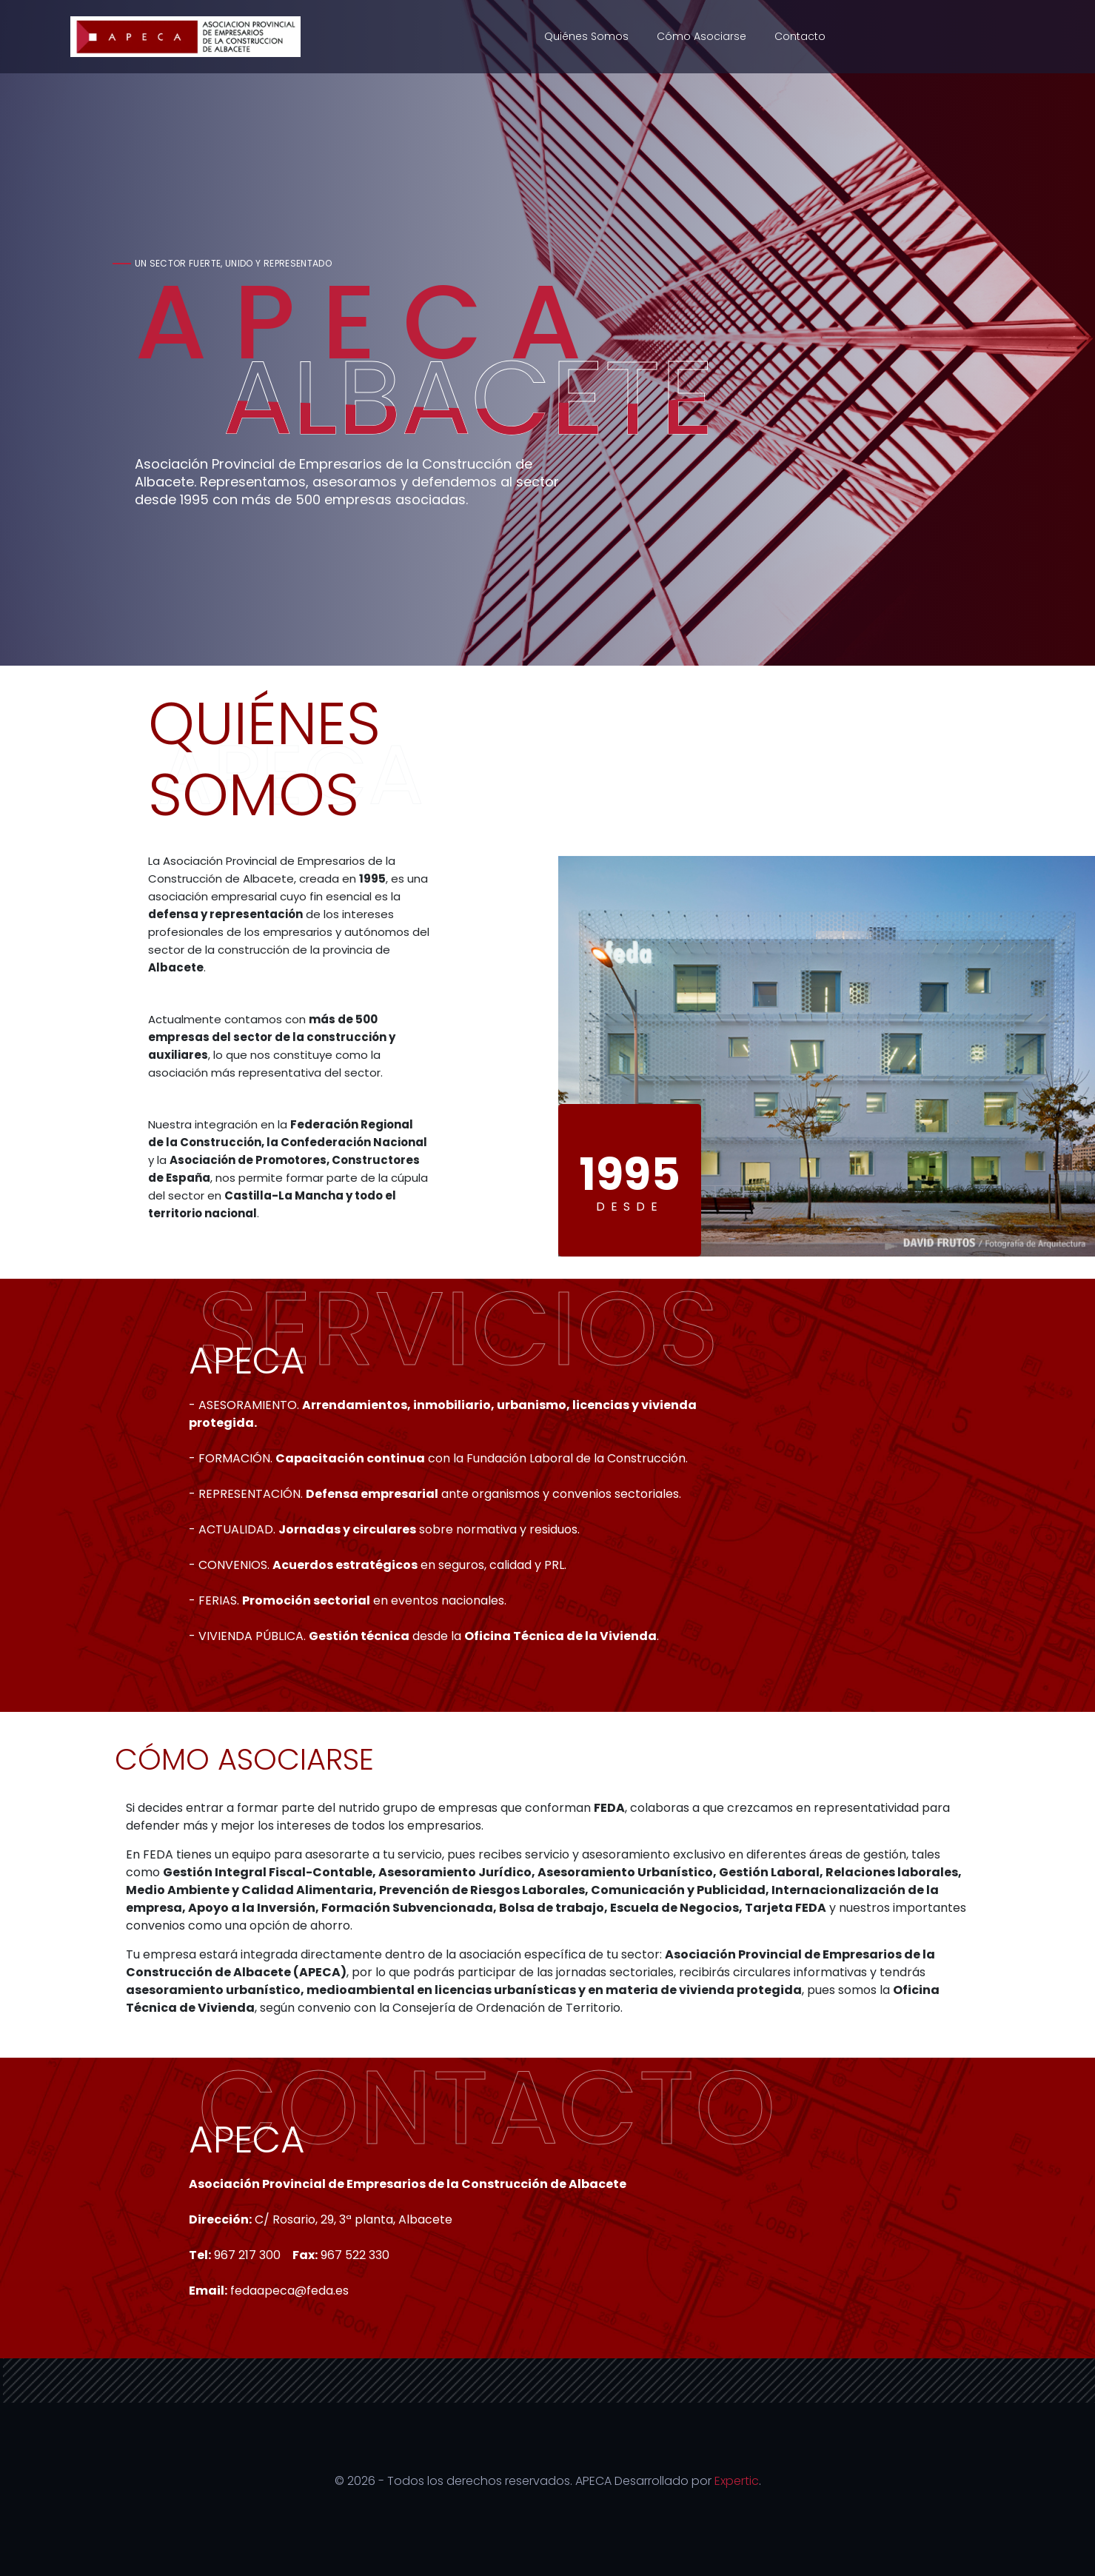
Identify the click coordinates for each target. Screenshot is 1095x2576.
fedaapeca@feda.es (289, 2290)
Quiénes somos (586, 36)
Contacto (800, 36)
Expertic (736, 2480)
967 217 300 (247, 2255)
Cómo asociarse (701, 36)
